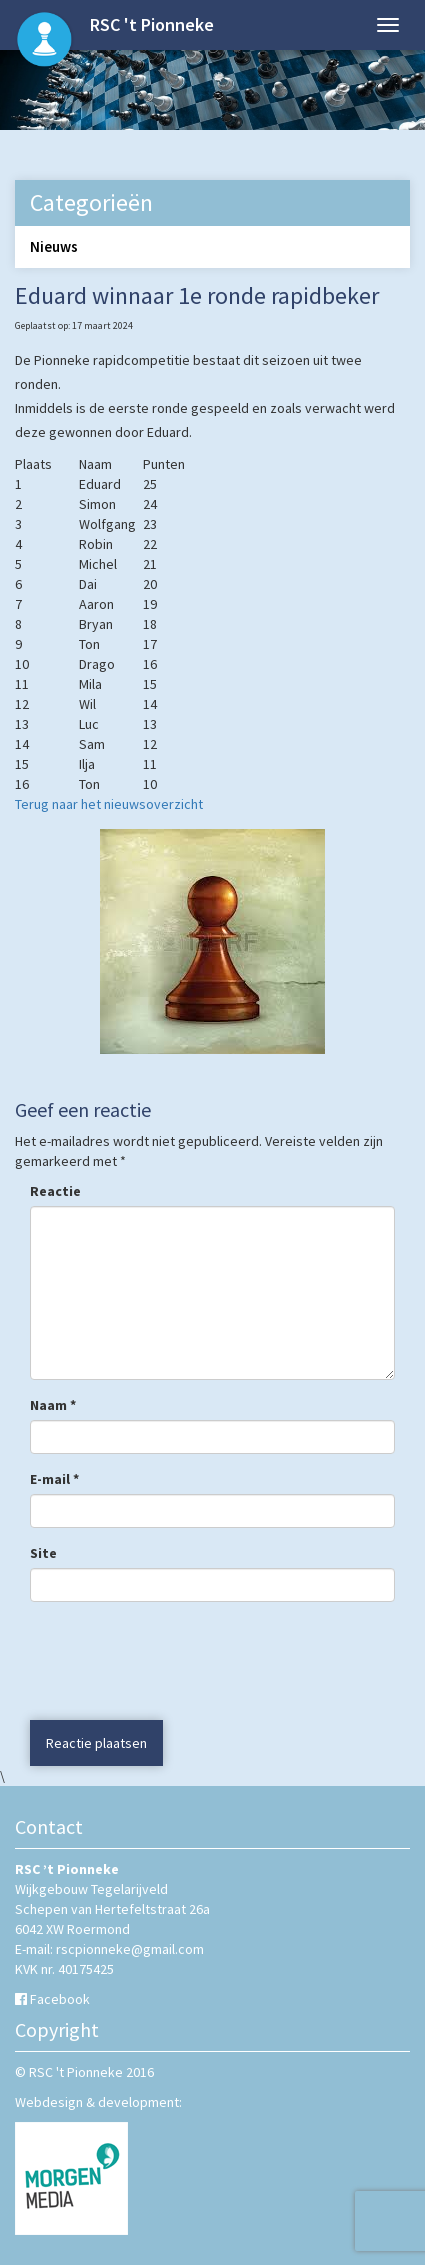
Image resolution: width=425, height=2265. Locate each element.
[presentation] (151, 1661)
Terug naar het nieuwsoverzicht (109, 804)
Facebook (60, 1999)
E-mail (54, 1479)
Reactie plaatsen (96, 1743)
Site (43, 1553)
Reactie (55, 1191)
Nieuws (54, 246)
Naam (53, 1405)
